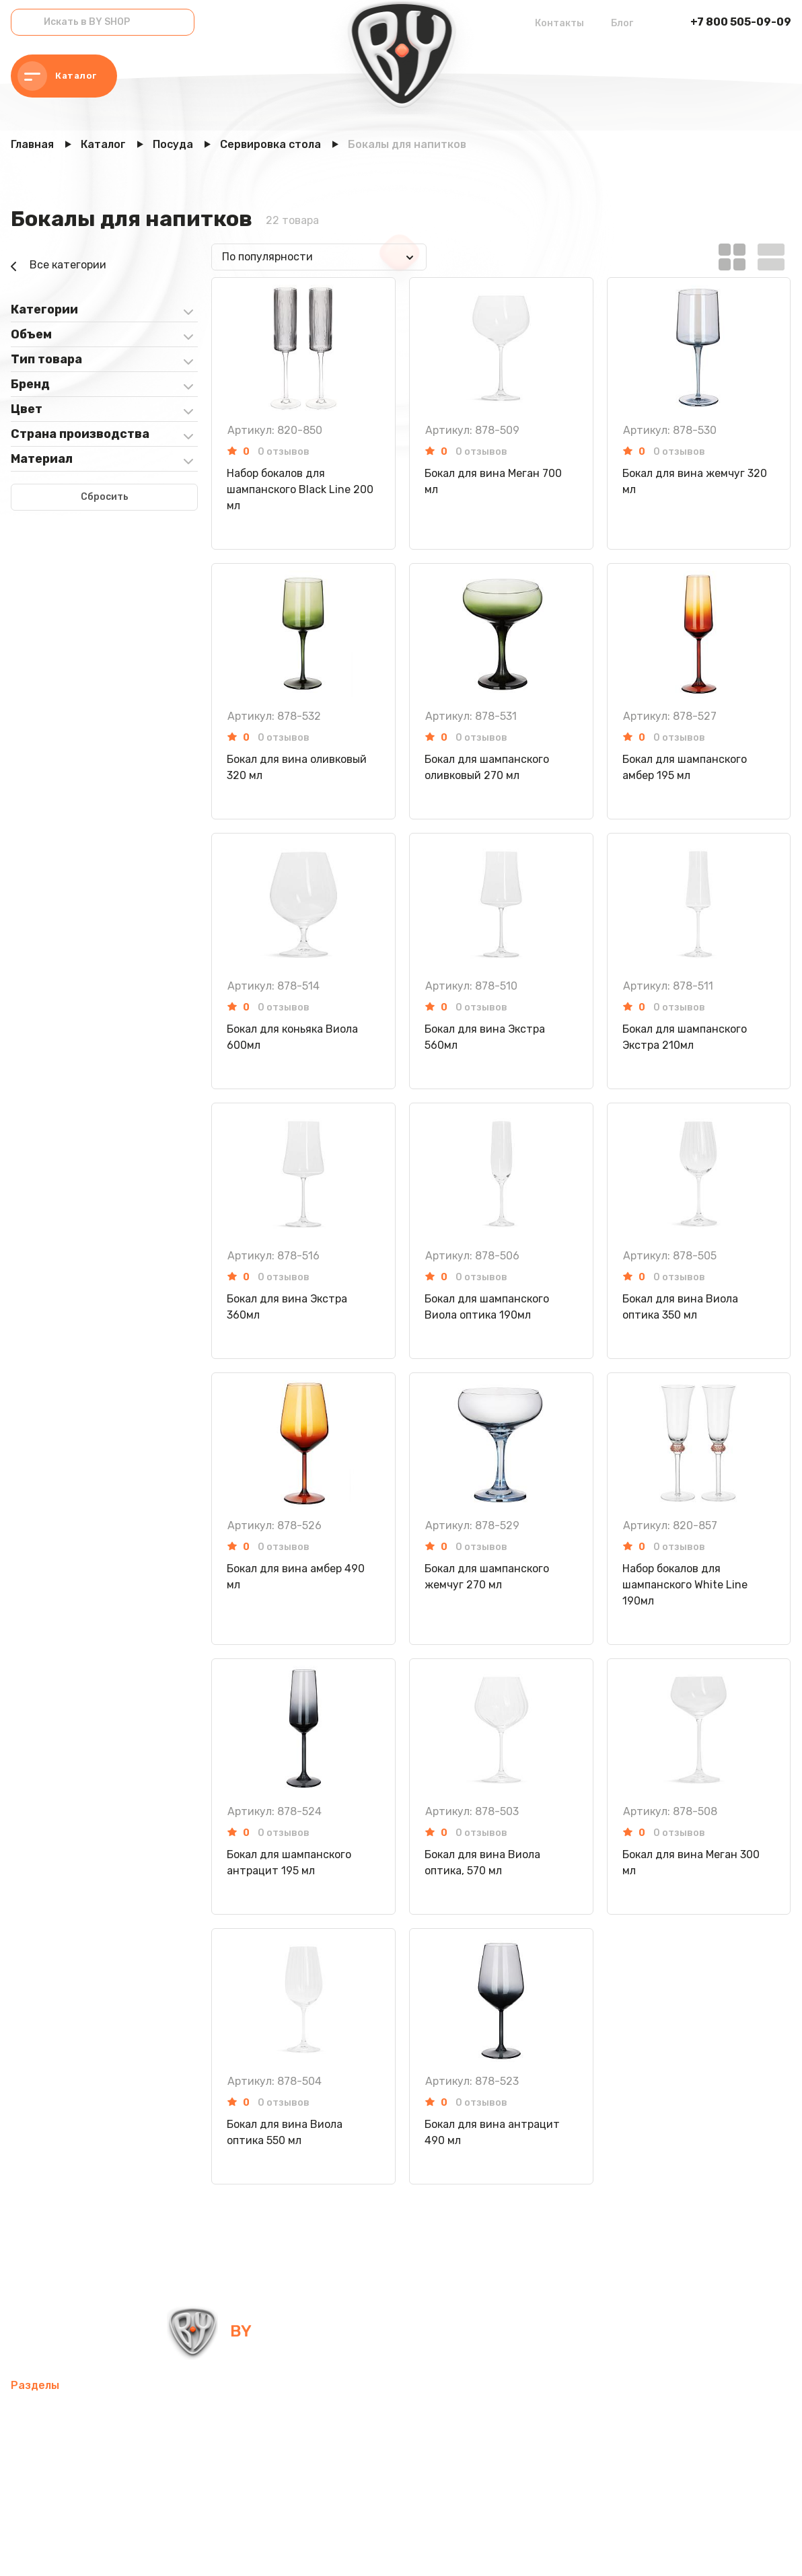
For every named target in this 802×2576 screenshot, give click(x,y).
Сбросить (105, 497)
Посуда (373, 2446)
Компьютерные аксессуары (395, 2414)
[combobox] (319, 257)
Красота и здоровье (63, 2511)
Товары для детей (454, 2446)
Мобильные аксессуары (72, 2414)
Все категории (58, 266)
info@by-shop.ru (419, 2330)
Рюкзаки (166, 2478)
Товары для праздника (71, 2478)
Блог (622, 23)
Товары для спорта (197, 2414)
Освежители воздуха (67, 2446)
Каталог (57, 76)
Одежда (223, 2478)
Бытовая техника (304, 2478)
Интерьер (285, 2414)
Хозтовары (544, 2446)
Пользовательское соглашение (322, 2548)
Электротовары (178, 2446)
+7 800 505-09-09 (740, 21)
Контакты (559, 23)
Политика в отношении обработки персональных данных (123, 2548)
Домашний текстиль (286, 2446)
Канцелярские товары (421, 2478)
